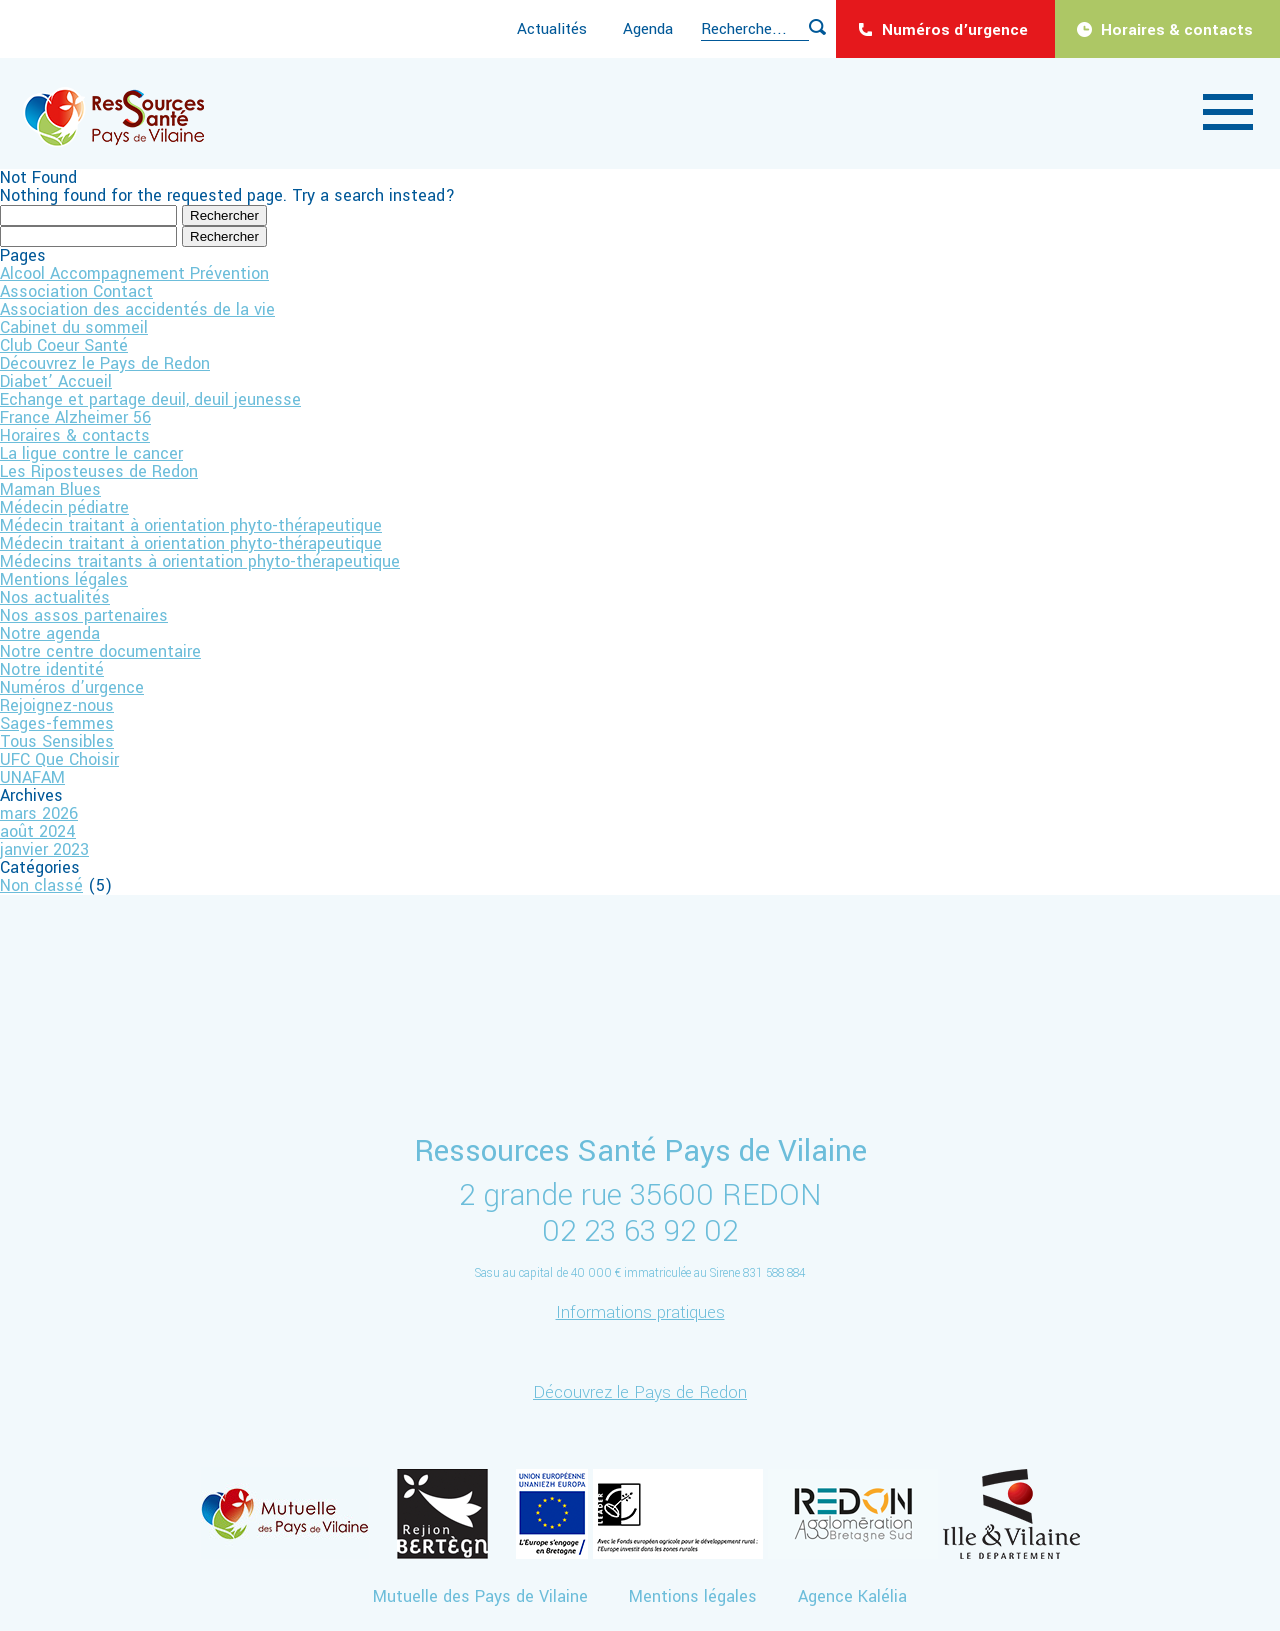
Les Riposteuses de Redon (99, 471)
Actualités (552, 29)
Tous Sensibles (57, 741)
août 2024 (38, 831)
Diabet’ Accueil (56, 381)
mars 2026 (39, 813)
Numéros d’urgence (955, 30)
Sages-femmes (57, 723)
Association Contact (76, 291)
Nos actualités (55, 597)
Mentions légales (64, 579)
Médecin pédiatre (64, 507)
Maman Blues (50, 489)
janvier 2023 (44, 849)
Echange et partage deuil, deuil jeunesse (150, 399)
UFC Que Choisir (59, 759)
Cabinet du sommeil (74, 327)
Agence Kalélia (852, 1596)
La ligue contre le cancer (91, 453)
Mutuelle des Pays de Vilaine (480, 1596)
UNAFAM (32, 777)
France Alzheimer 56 (75, 417)
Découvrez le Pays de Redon (105, 363)
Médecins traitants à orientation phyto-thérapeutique (200, 561)
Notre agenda (50, 633)
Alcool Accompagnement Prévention (134, 273)
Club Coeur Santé (64, 345)
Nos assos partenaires (84, 615)
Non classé (41, 885)
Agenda (648, 29)
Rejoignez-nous (57, 705)
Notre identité (52, 669)
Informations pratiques (640, 1312)
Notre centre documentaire (100, 651)
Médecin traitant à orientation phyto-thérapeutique (191, 525)
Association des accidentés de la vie (137, 309)
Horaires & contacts (1177, 30)
